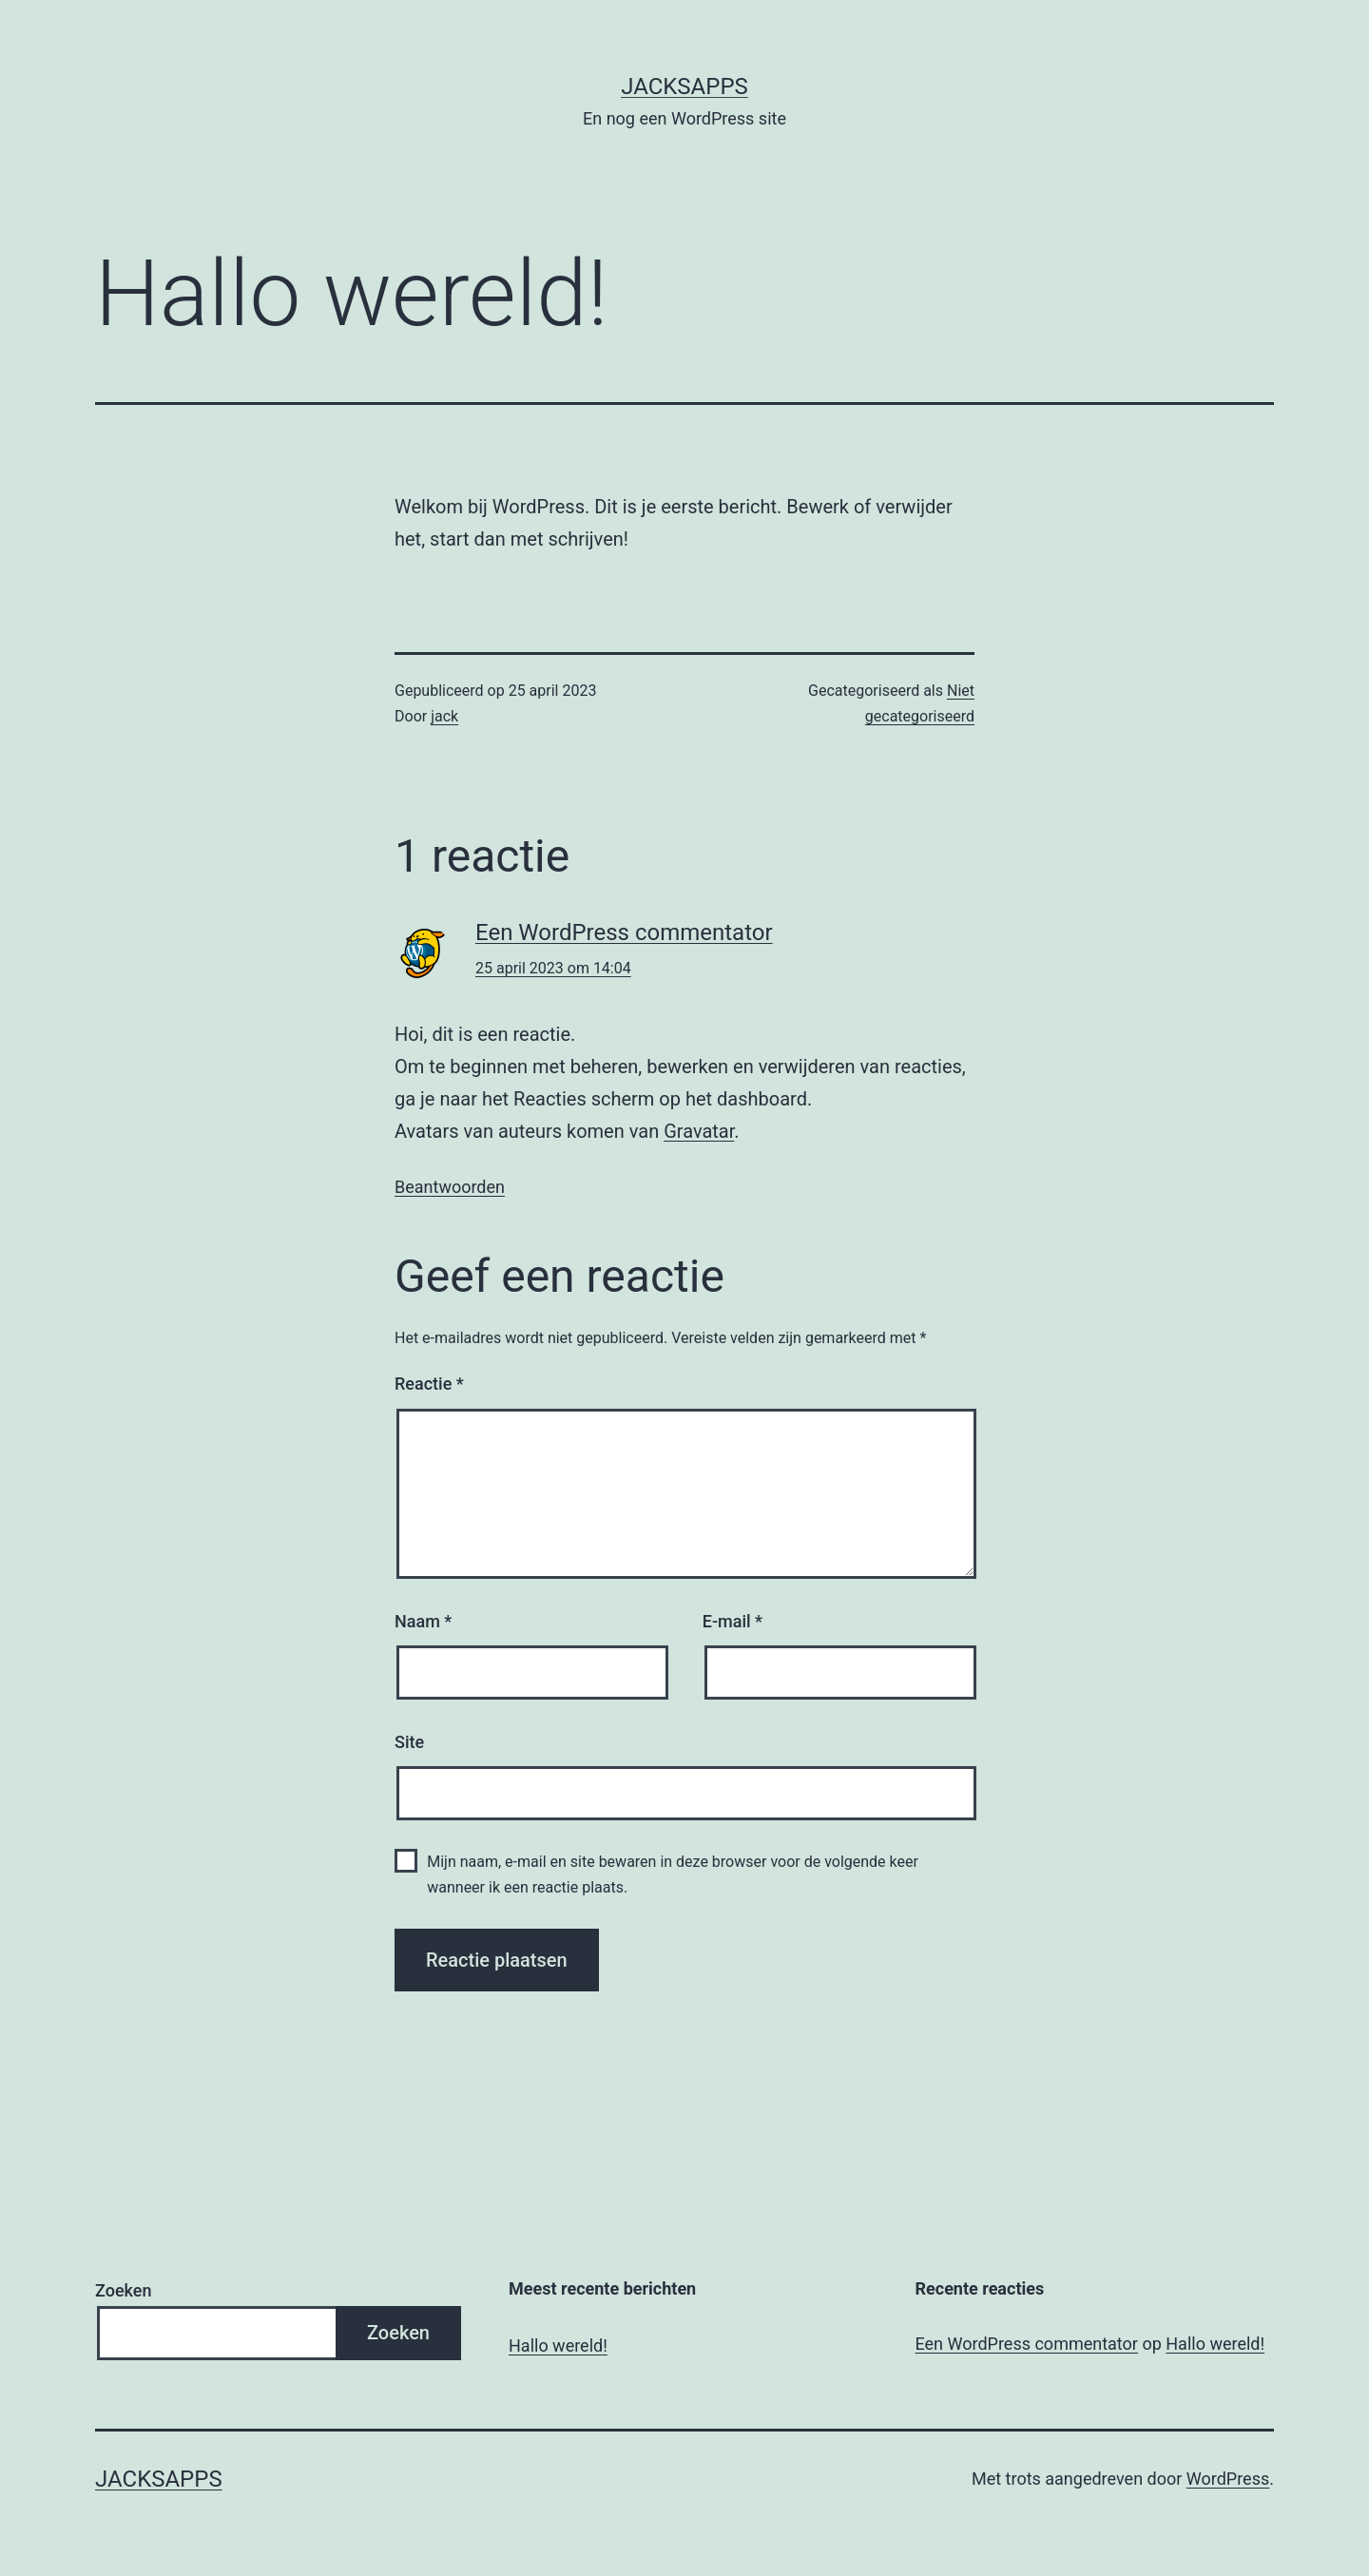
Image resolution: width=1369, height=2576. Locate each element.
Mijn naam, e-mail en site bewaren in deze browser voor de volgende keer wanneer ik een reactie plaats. (672, 1874)
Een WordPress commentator (624, 932)
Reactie (429, 1384)
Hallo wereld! (558, 2345)
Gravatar (699, 1131)
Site (409, 1742)
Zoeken (123, 2290)
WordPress (1227, 2479)
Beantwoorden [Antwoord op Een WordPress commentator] (450, 1187)
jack (444, 716)
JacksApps (684, 86)
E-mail (732, 1621)
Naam (423, 1621)
